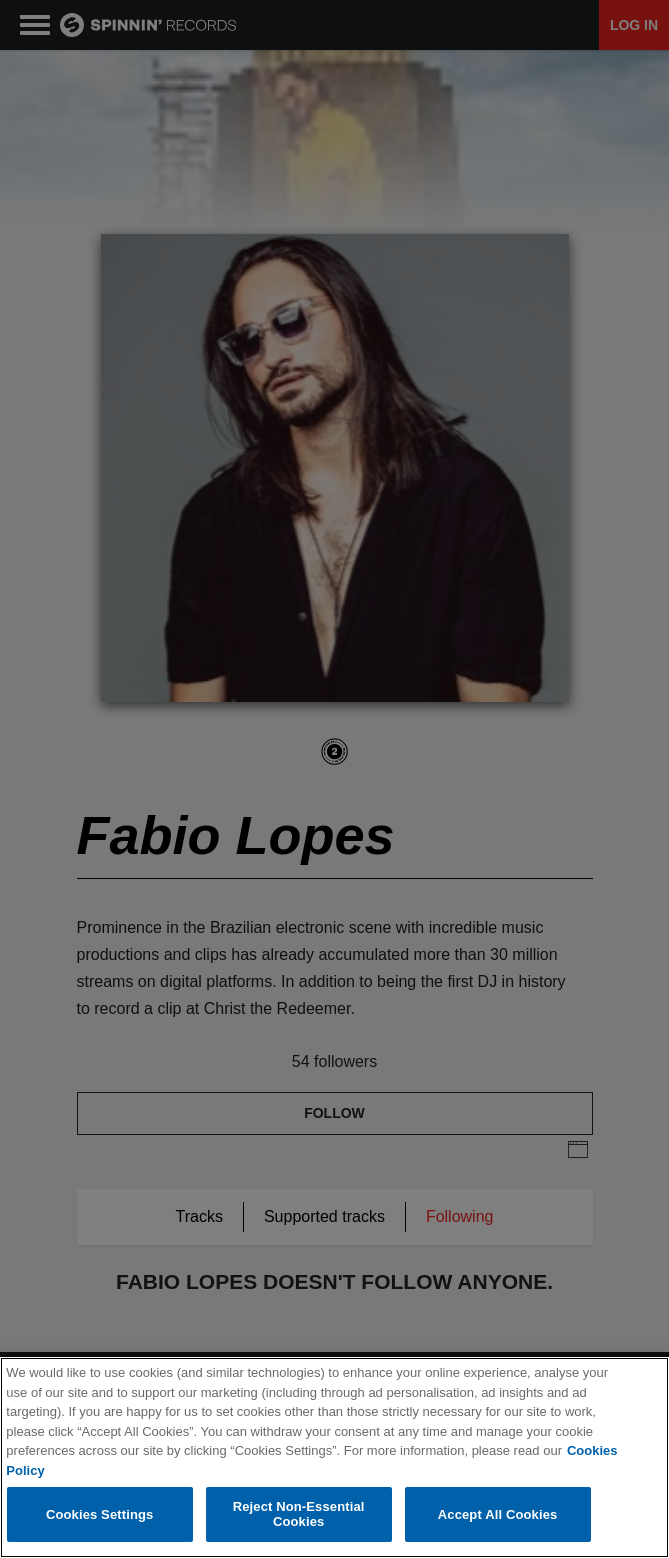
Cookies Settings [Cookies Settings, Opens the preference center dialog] (100, 1514)
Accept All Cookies (498, 1514)
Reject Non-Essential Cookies (299, 1514)
